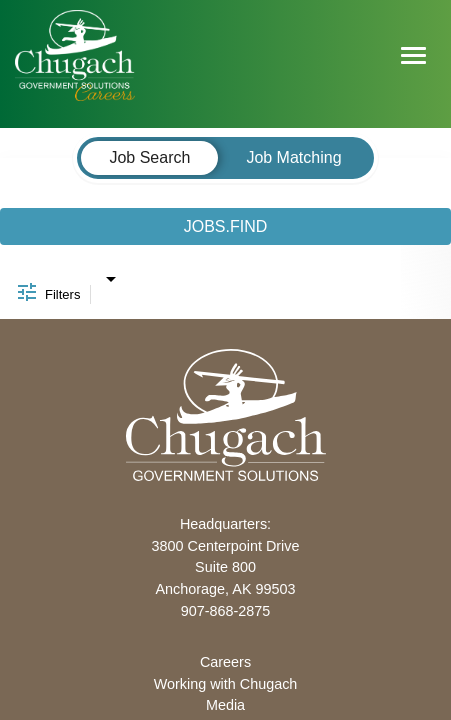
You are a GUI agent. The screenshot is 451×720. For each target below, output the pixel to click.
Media (225, 705)
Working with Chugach (226, 684)
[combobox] (110, 274)
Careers (225, 662)
